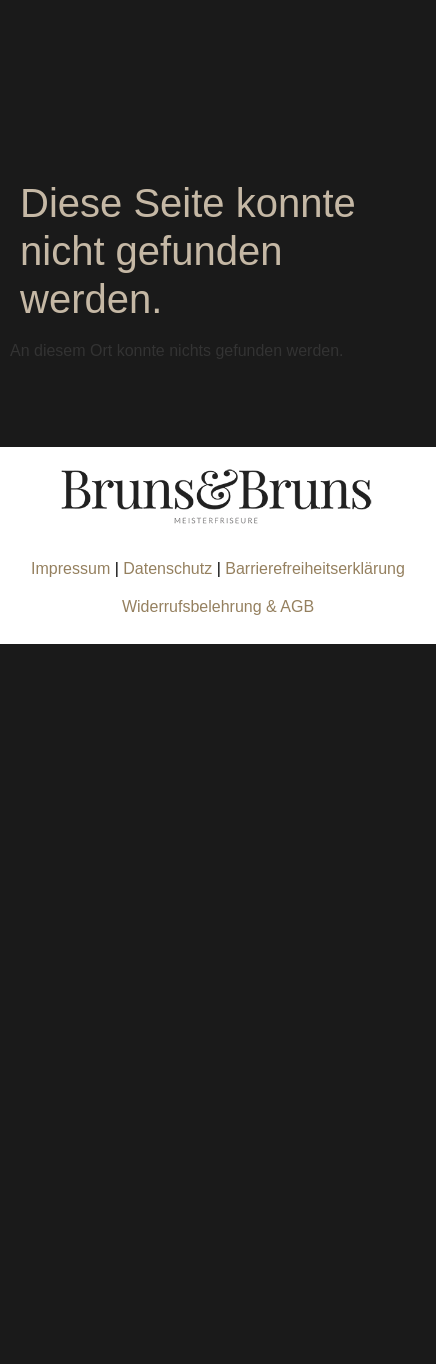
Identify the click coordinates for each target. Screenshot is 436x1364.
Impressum (70, 568)
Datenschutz (169, 568)
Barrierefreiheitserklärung (315, 568)
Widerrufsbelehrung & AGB (218, 606)
